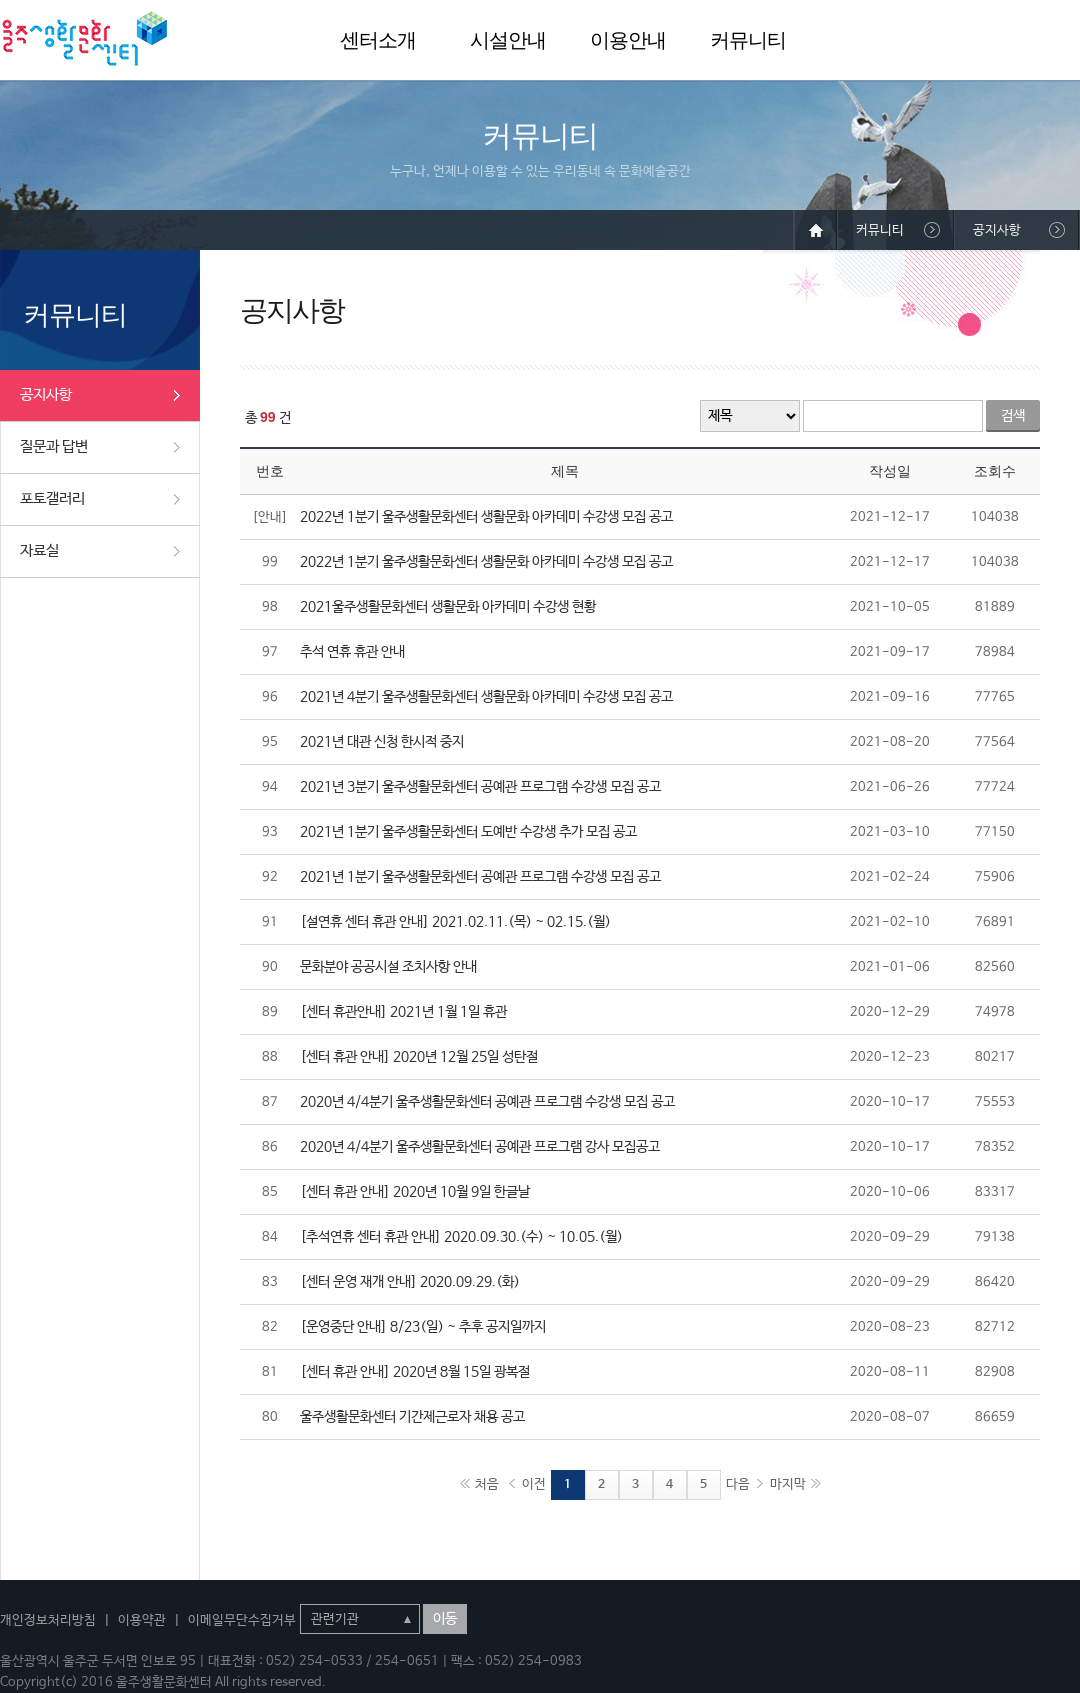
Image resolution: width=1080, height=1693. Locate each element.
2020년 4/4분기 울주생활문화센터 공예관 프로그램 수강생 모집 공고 (487, 1102)
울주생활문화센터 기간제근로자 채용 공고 (412, 1417)
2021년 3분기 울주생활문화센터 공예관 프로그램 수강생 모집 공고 (480, 787)
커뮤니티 (748, 40)
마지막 (788, 1484)
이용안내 (628, 40)
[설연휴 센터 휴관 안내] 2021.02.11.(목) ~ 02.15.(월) (455, 922)
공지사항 (46, 394)
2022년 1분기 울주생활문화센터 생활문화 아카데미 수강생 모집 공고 (486, 517)
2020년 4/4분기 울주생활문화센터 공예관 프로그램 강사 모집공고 (480, 1147)
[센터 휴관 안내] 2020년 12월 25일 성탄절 (419, 1057)
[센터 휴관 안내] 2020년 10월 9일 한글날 (415, 1192)
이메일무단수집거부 (242, 1620)
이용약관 (142, 1620)
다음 (738, 1484)
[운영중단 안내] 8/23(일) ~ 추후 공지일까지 (423, 1327)
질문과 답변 (54, 446)
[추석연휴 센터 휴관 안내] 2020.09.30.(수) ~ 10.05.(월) (461, 1237)
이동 (445, 1619)
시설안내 (508, 40)
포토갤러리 (52, 498)
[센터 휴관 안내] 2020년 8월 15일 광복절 (415, 1372)
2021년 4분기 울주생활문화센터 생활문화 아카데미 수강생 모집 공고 (486, 697)
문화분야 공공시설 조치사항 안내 (388, 967)
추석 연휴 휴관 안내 (352, 652)
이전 (534, 1484)
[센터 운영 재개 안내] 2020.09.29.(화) (410, 1282)
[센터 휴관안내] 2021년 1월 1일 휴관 (403, 1012)
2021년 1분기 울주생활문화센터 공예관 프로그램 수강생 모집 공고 (480, 877)
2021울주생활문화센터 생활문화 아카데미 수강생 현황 (448, 607)
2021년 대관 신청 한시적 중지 (382, 742)
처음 (487, 1484)
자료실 (39, 550)
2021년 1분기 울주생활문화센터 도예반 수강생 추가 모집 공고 (468, 832)
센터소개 (378, 40)
